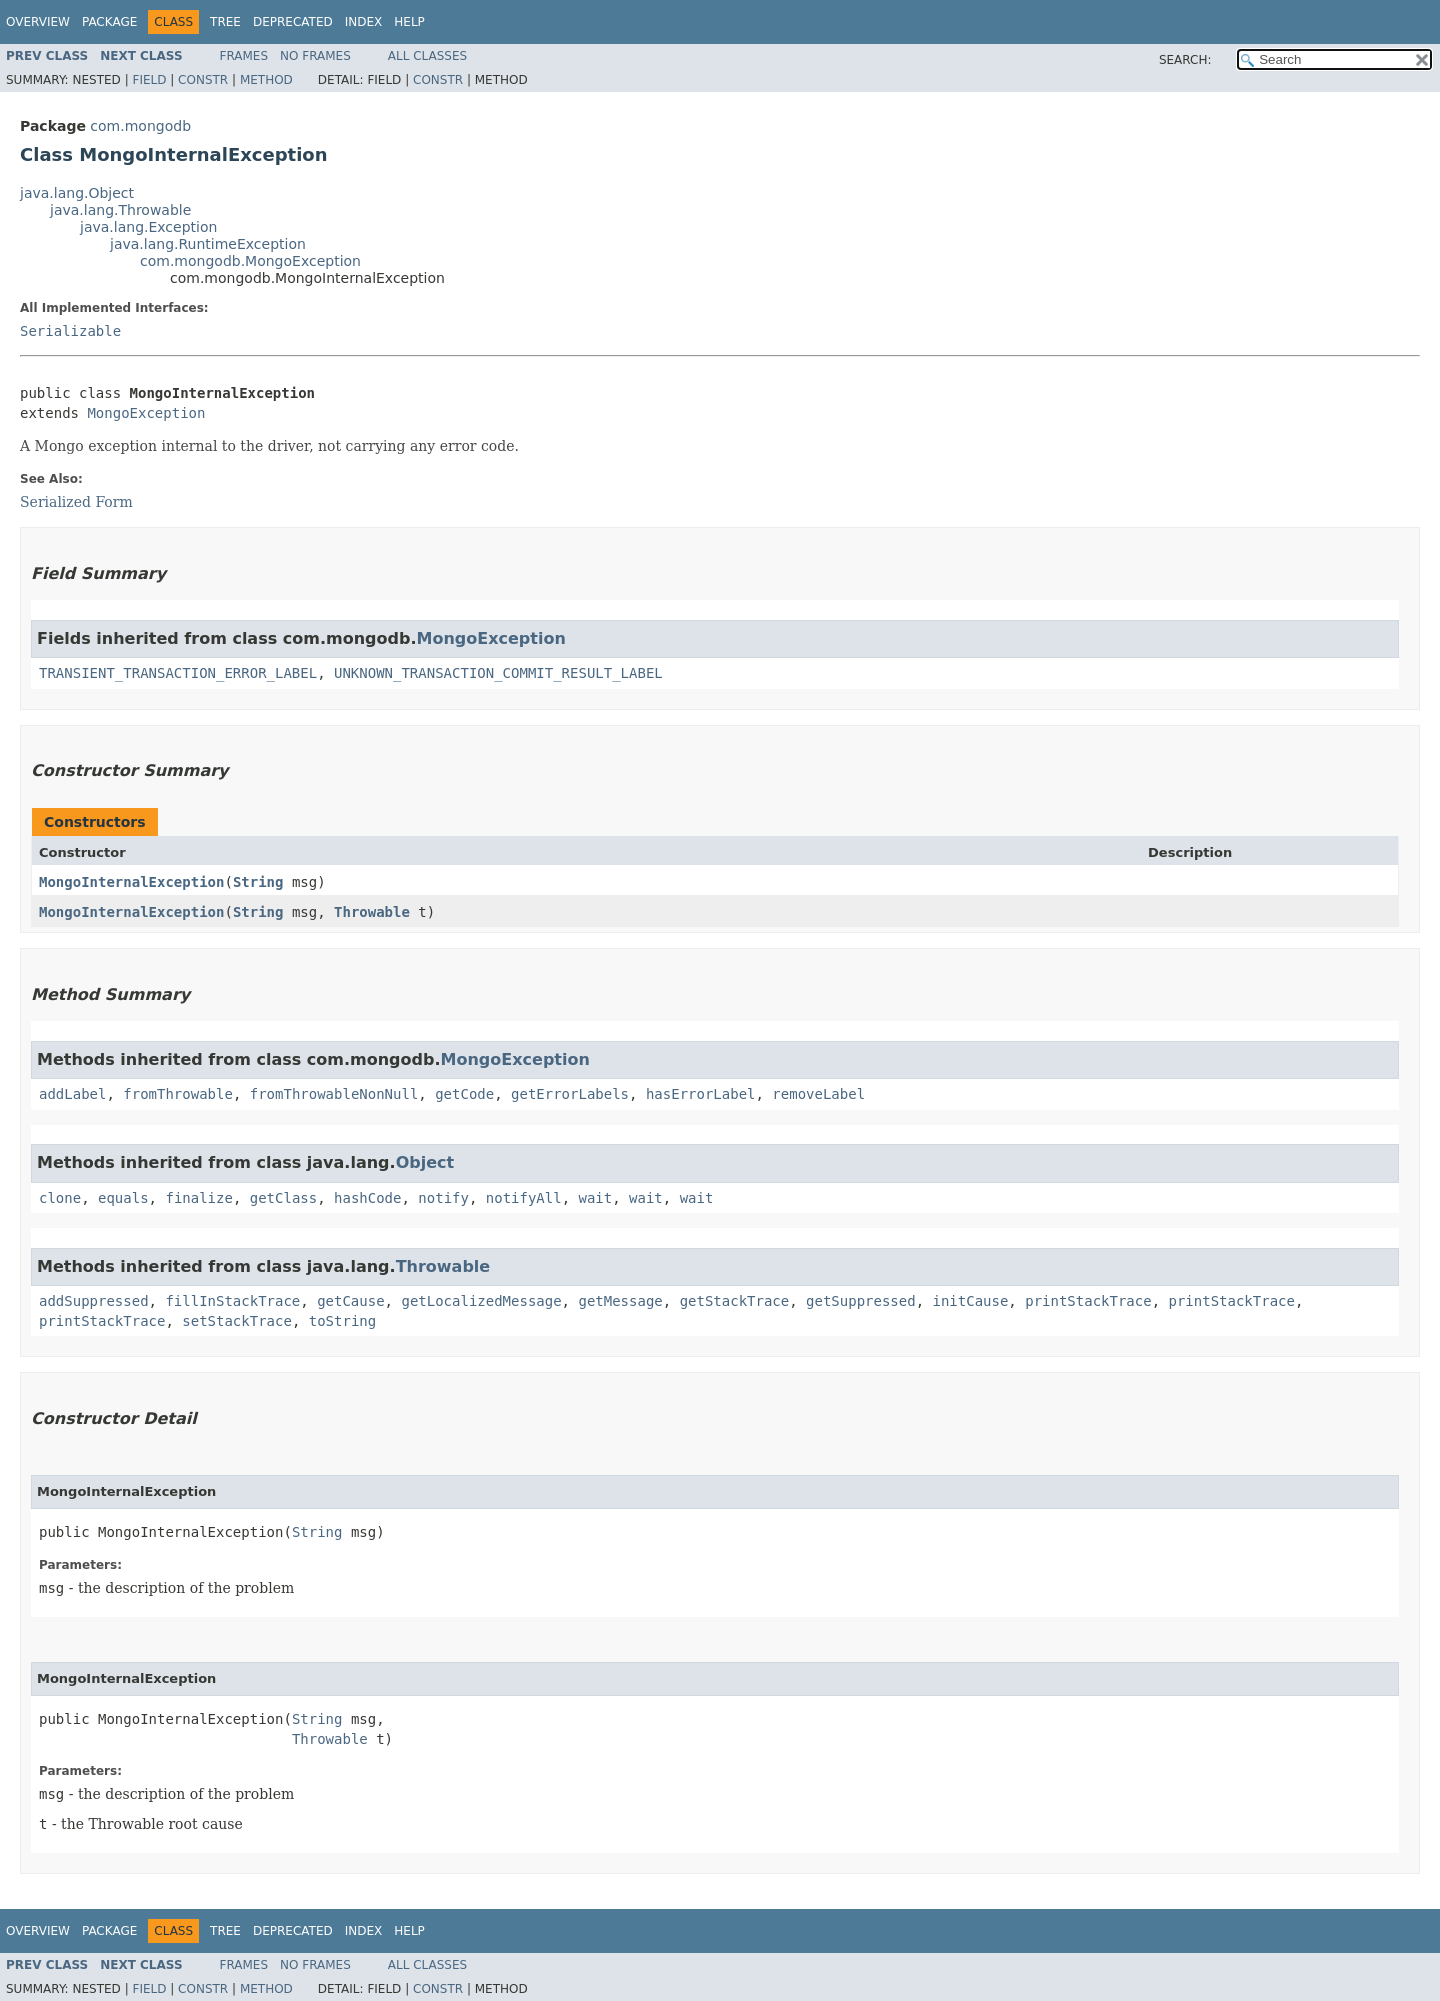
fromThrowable (178, 1094)
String (258, 882)
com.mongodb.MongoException (250, 261)
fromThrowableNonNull (334, 1094)
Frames (244, 56)
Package (109, 22)
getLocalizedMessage (481, 1301)
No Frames (315, 56)
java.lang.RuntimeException (208, 244)
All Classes (427, 56)
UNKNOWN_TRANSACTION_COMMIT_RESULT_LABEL (498, 673)
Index (364, 22)
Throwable (372, 912)
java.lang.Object (77, 193)
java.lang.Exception (148, 227)
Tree (225, 22)
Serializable (70, 331)
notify (443, 1198)
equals (123, 1198)
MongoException (146, 413)
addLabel (72, 1094)
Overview (38, 22)
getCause (350, 1301)
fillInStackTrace (232, 1301)
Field (149, 80)
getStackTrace (735, 1301)
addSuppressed (94, 1301)
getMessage (620, 1301)
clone (60, 1198)
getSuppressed (861, 1301)
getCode (464, 1094)
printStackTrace (1088, 1301)
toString (342, 1321)
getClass (283, 1198)
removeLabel (818, 1094)
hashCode (367, 1198)
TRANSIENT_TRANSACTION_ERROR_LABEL (178, 673)
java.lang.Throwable (120, 210)
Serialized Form (76, 502)
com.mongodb (140, 126)
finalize (198, 1198)
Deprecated (293, 22)
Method (266, 80)
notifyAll (524, 1198)
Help (409, 22)
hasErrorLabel (701, 1094)
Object (425, 1162)
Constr (203, 80)
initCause (971, 1301)
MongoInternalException (131, 882)
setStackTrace (237, 1321)
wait (596, 1198)
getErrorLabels (570, 1094)
